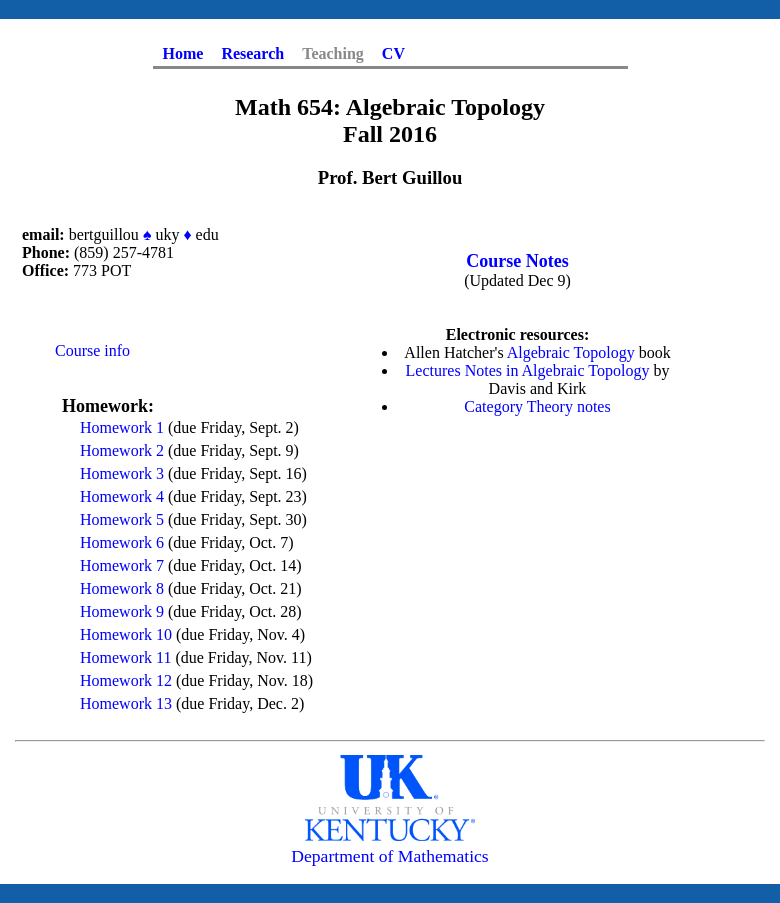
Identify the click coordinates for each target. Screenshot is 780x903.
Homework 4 (122, 496)
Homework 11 (125, 657)
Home (183, 53)
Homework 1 (122, 427)
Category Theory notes (537, 406)
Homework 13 (126, 703)
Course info (92, 350)
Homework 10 (126, 634)
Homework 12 (126, 680)
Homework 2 (122, 450)
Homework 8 (122, 588)
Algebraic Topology (571, 352)
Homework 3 (122, 473)
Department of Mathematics (389, 856)
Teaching (333, 53)
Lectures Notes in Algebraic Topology (528, 370)
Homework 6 (122, 542)
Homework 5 (122, 519)
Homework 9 (122, 611)
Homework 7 (122, 565)
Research (252, 53)
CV (393, 53)
